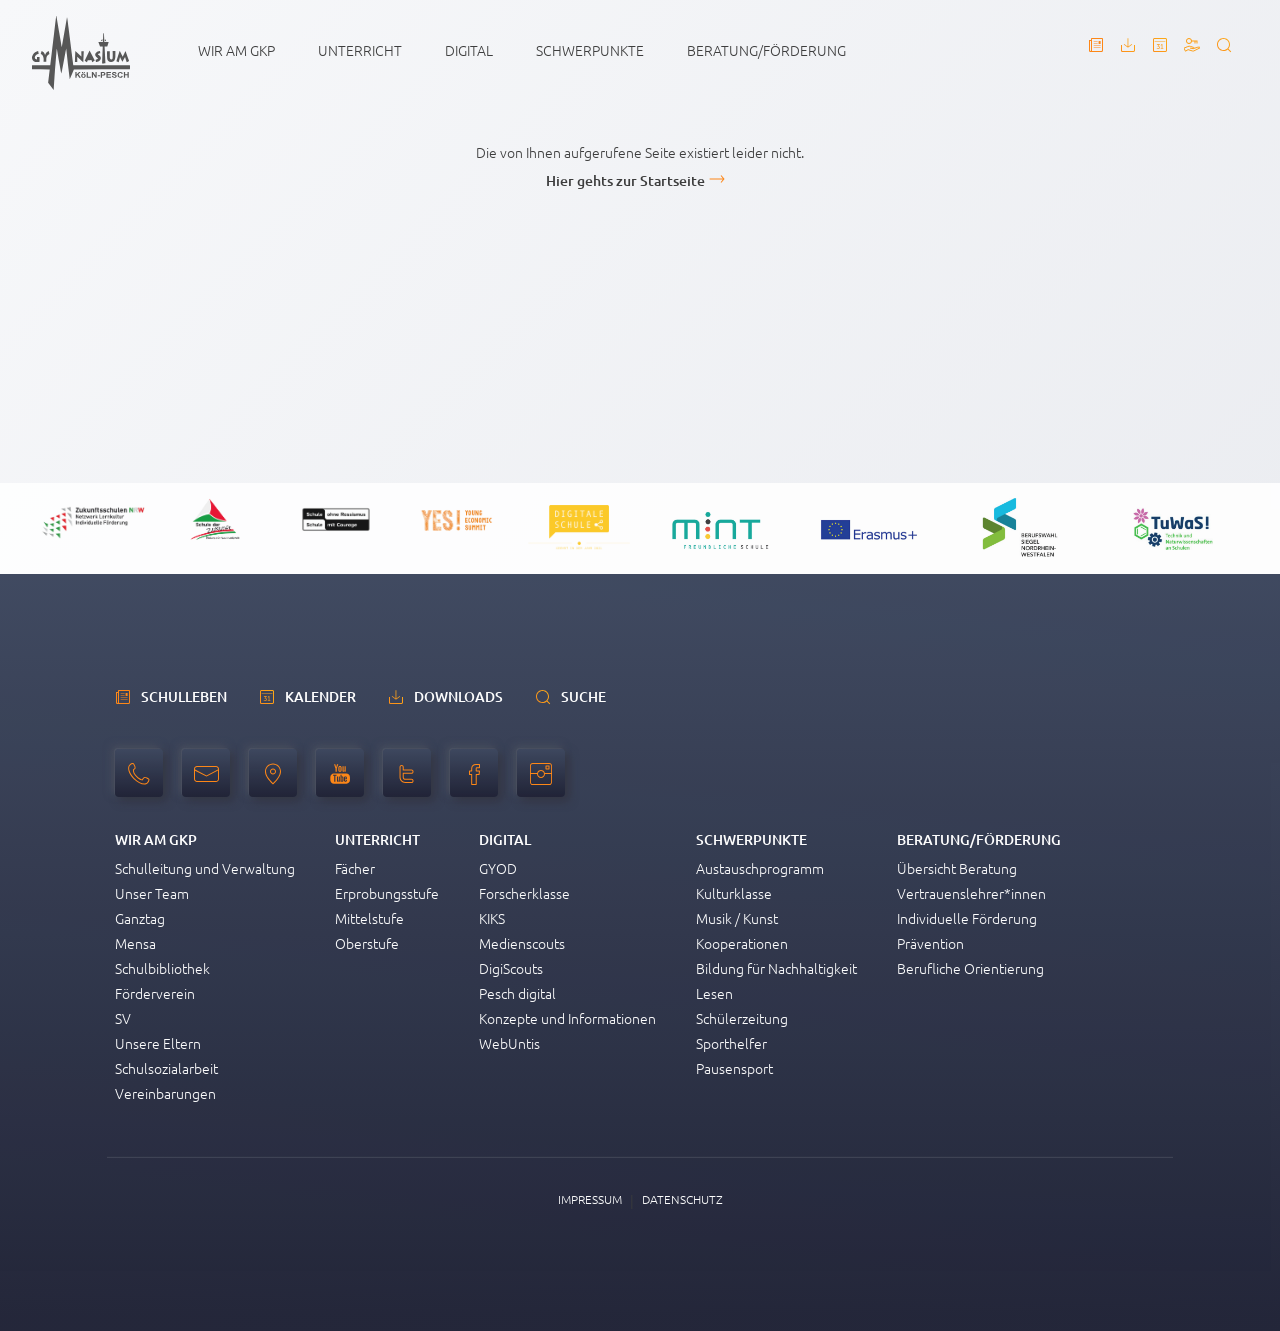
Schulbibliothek (162, 968)
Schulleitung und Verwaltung (205, 868)
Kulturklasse (734, 893)
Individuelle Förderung (967, 918)
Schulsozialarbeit (166, 1068)
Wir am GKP (236, 50)
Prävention (930, 943)
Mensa (135, 943)
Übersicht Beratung (957, 868)
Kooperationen (742, 943)
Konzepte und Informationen (567, 1018)
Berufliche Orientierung (970, 968)
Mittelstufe (369, 918)
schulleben (184, 696)
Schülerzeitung (742, 1018)
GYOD (498, 868)
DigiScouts (511, 968)
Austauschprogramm (760, 868)
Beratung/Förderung (766, 50)
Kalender (320, 696)
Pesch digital (517, 993)
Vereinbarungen (165, 1093)
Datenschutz (682, 1199)
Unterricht (360, 50)
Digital (469, 50)
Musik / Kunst (737, 918)
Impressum (590, 1199)
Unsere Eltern (158, 1043)
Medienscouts (522, 943)
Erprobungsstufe (387, 893)
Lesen (714, 993)
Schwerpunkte (590, 50)
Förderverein (155, 993)
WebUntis (509, 1043)
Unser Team (152, 893)
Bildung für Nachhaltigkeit (776, 968)
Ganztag (140, 918)
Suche (583, 696)
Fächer (355, 868)
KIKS (492, 918)
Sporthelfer (731, 1043)
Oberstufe (367, 943)
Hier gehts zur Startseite (625, 180)
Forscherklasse (524, 893)
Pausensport (734, 1068)
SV (123, 1018)
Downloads (458, 696)
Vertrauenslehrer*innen (971, 893)
